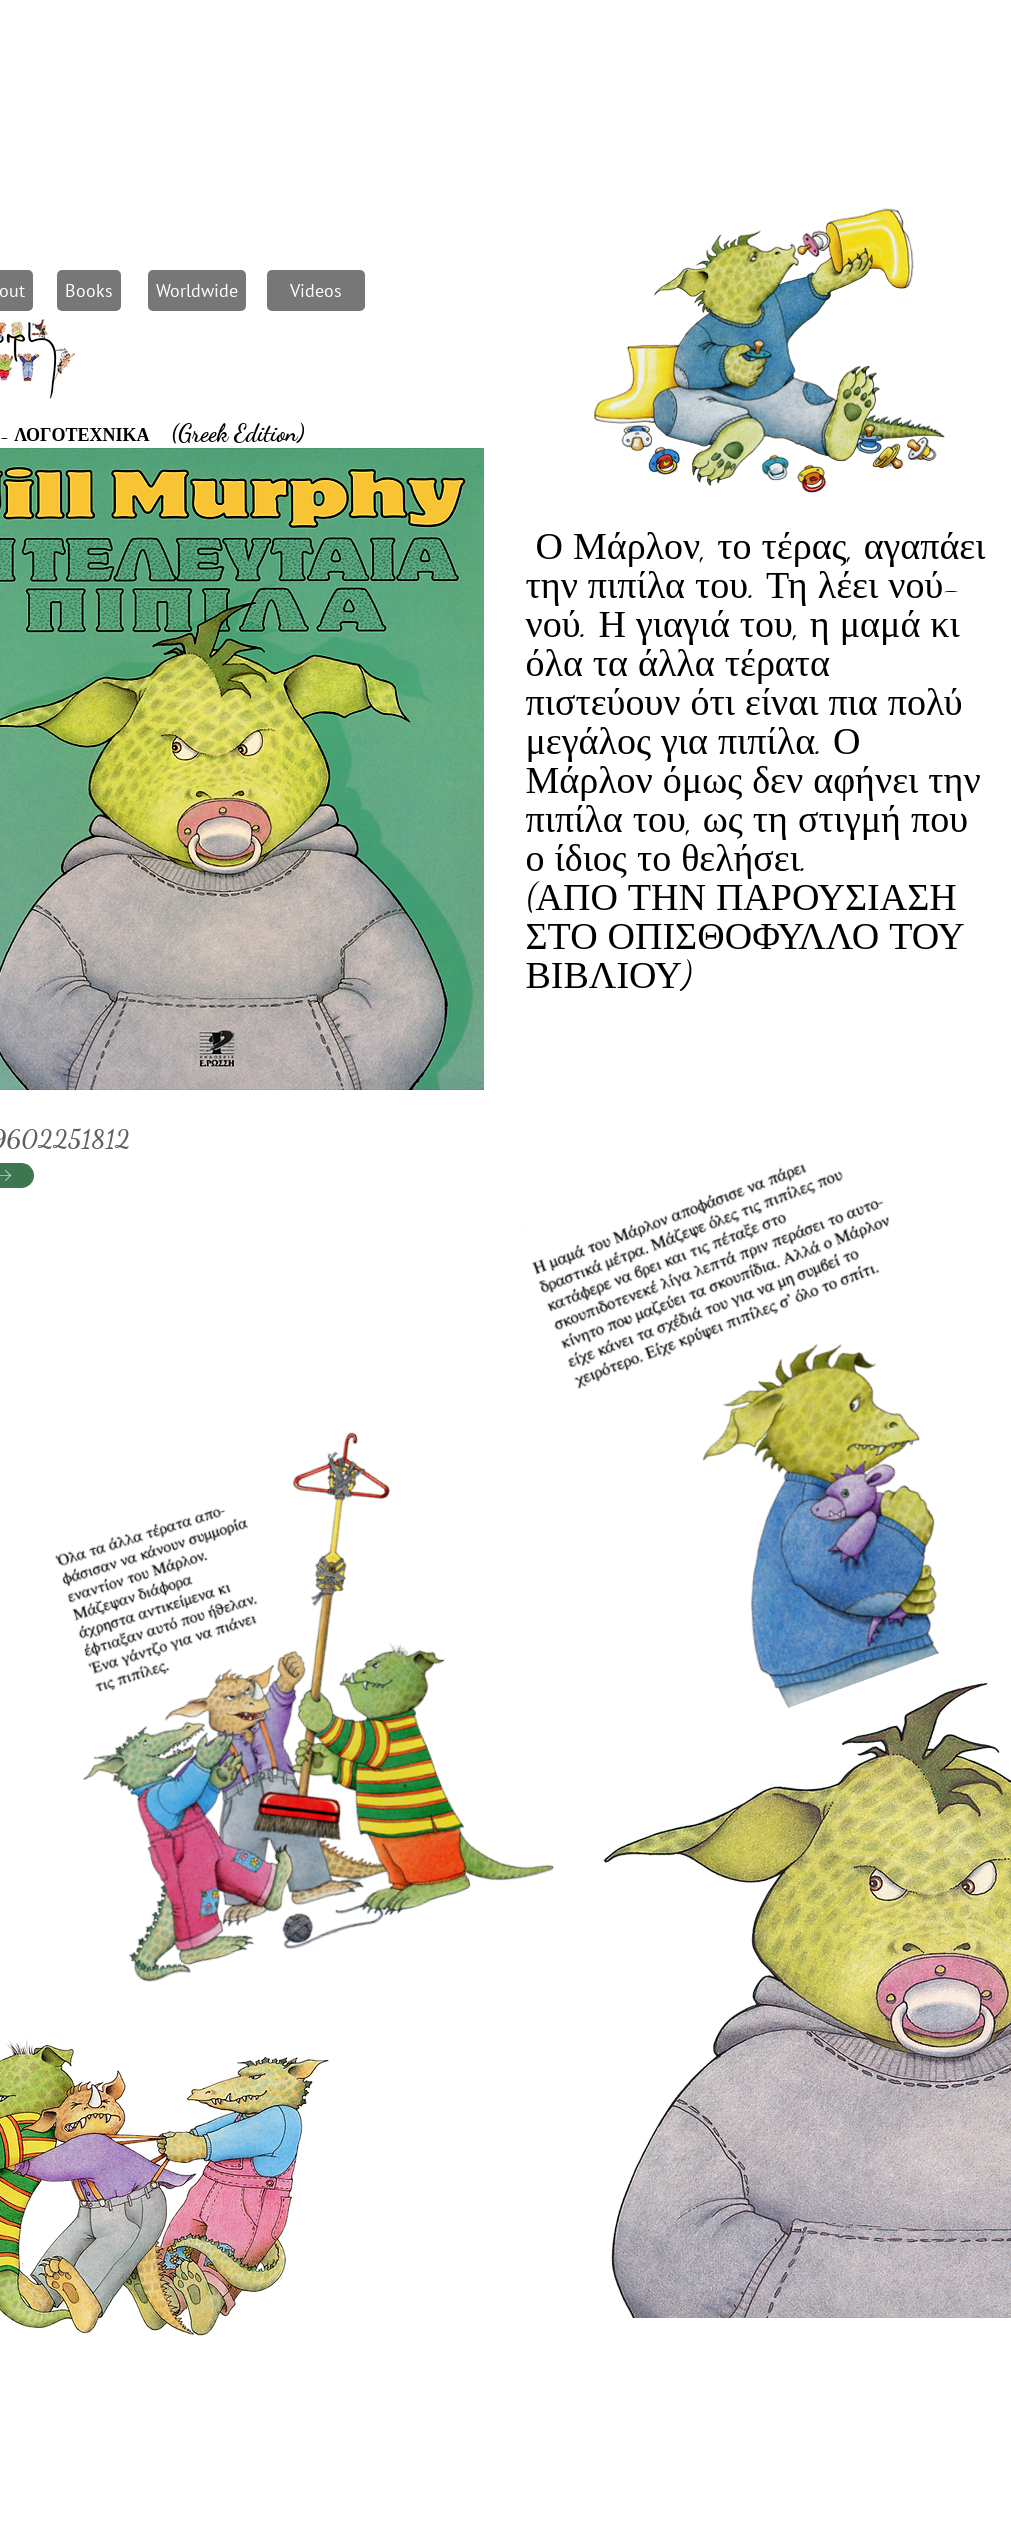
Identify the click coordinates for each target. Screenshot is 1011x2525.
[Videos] (316, 290)
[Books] (89, 290)
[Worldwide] (197, 290)
